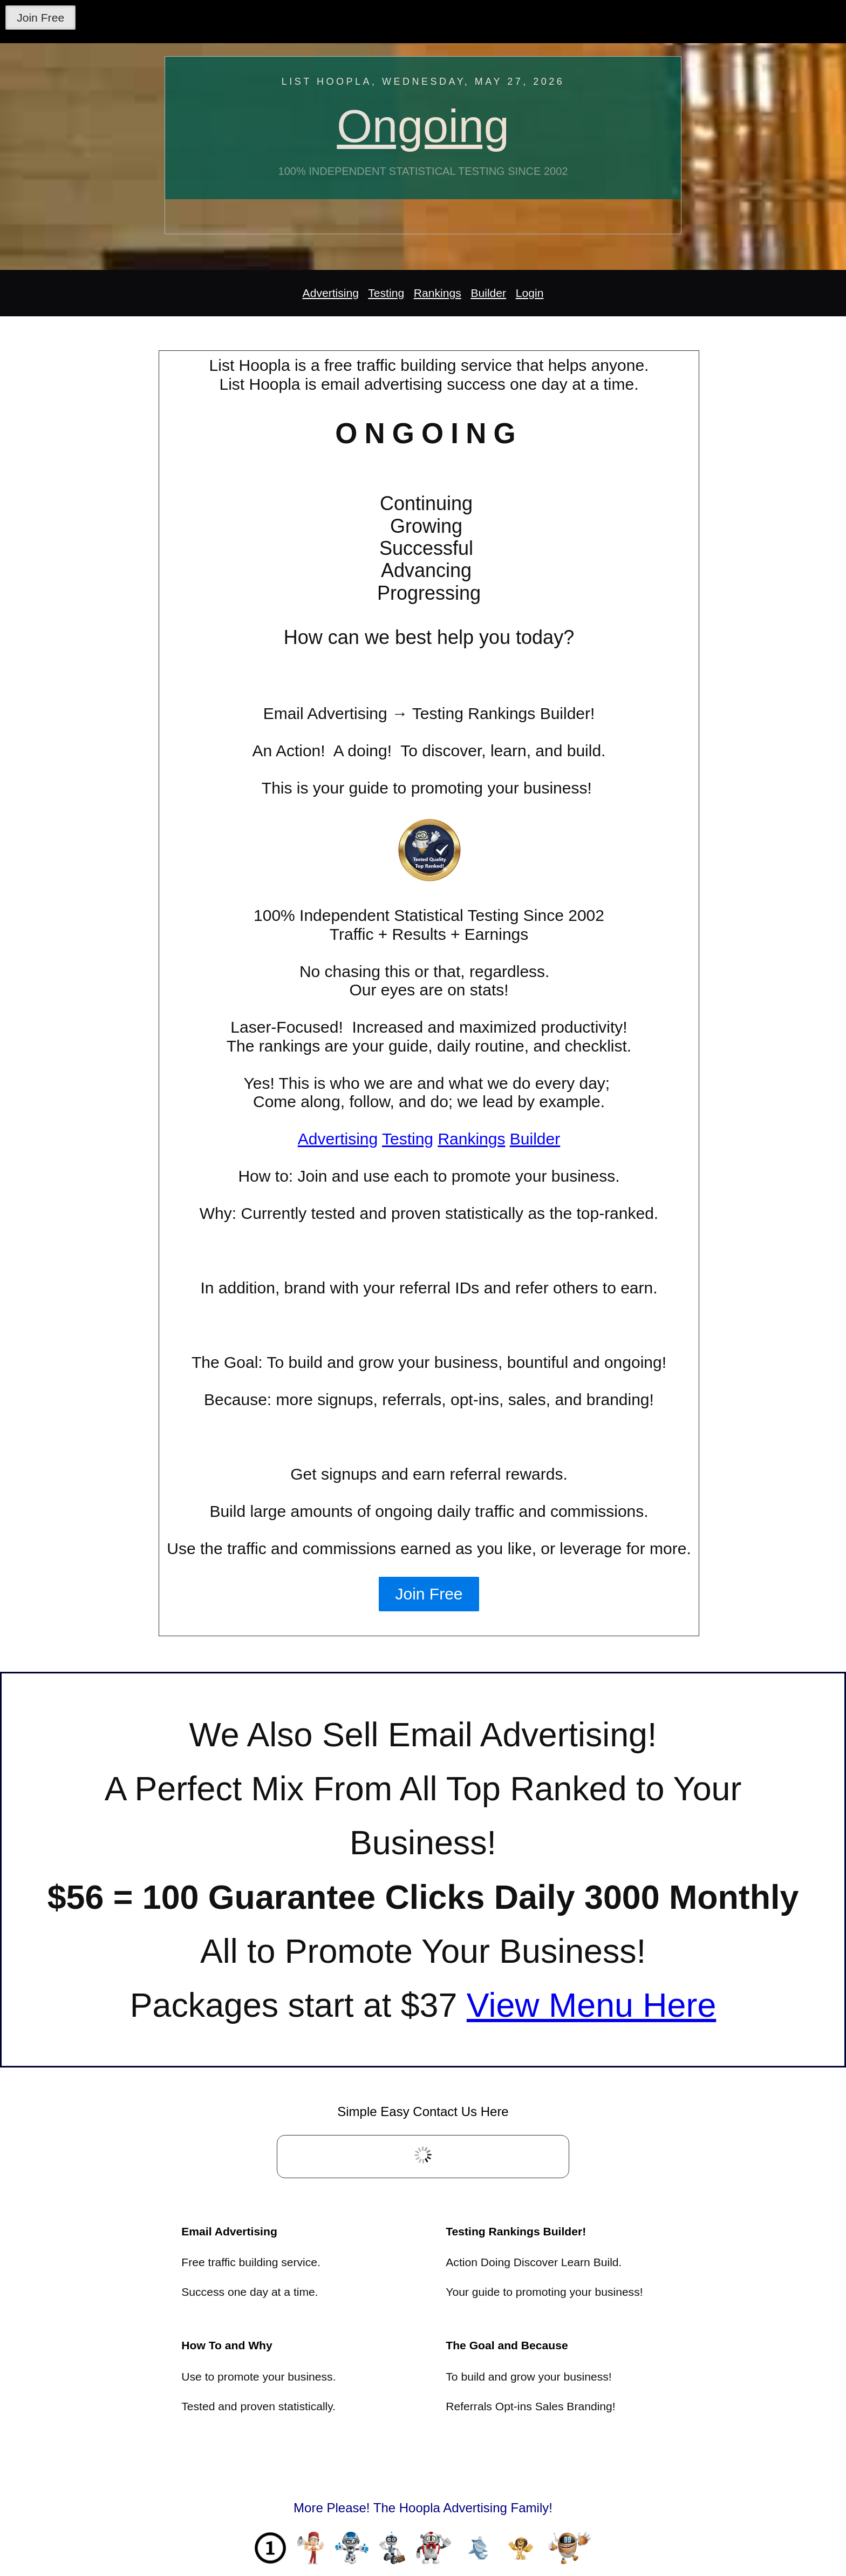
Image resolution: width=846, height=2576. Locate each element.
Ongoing (423, 126)
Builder (488, 293)
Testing (386, 293)
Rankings (437, 293)
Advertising (331, 293)
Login (530, 293)
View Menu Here (592, 2005)
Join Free (40, 17)
